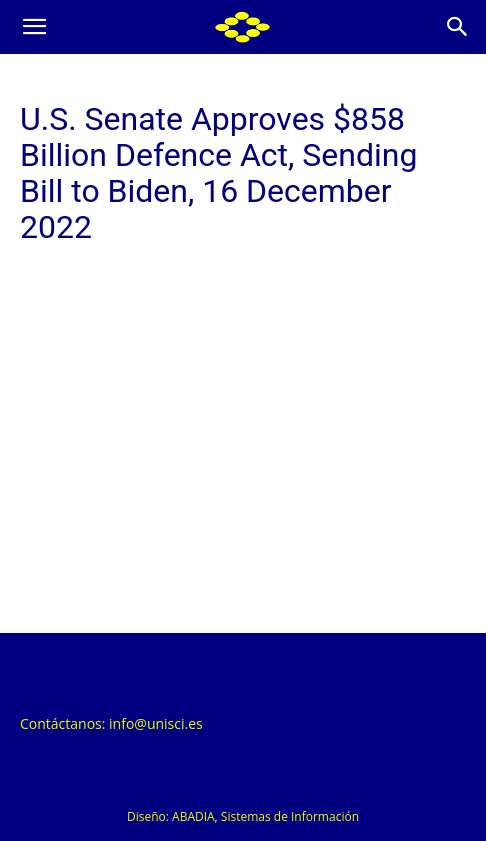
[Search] (458, 27)
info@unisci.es (156, 723)
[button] (34, 27)
